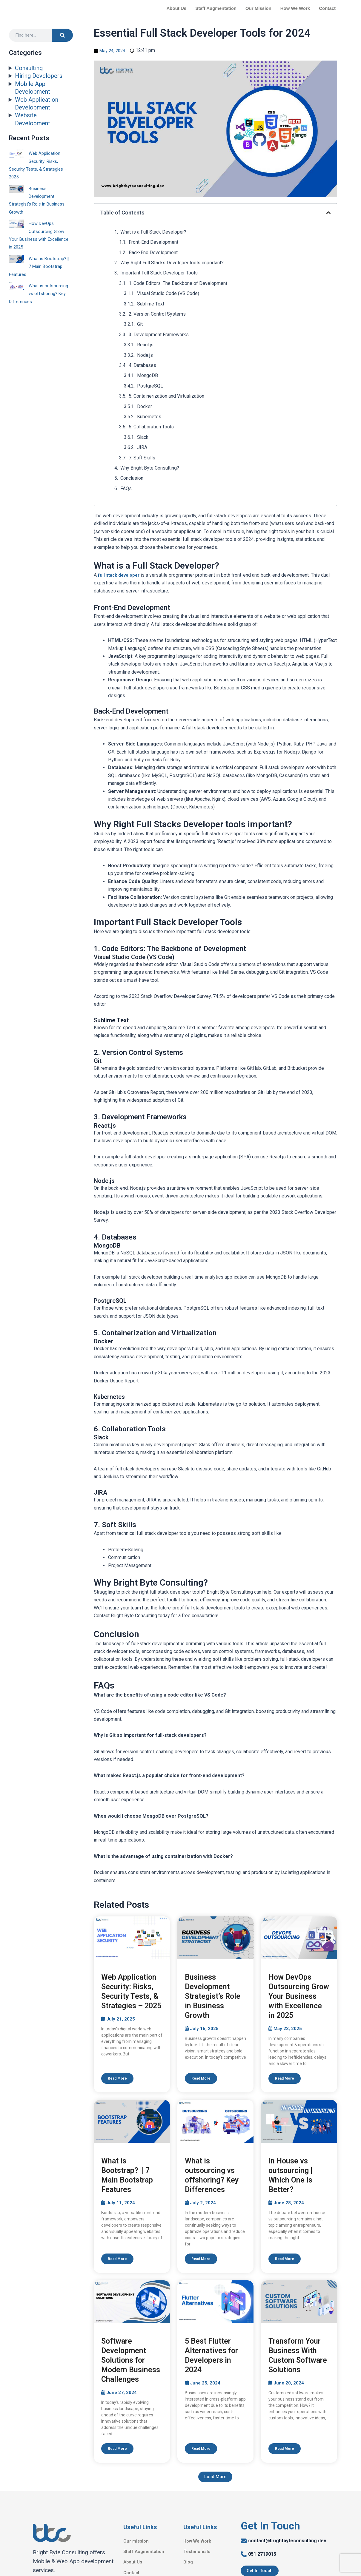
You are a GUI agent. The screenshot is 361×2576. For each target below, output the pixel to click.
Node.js (145, 355)
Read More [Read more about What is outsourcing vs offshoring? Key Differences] (201, 2259)
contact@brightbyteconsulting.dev (287, 2542)
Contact (327, 8)
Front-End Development (153, 242)
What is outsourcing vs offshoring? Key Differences (39, 293)
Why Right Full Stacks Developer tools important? (172, 263)
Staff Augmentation (215, 8)
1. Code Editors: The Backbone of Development (178, 283)
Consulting (29, 68)
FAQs (126, 488)
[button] (328, 212)
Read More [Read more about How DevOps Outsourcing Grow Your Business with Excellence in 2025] (284, 2078)
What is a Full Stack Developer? (153, 232)
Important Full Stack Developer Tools (159, 273)
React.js (145, 345)
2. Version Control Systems (157, 314)
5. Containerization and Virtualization (166, 396)
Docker (144, 406)
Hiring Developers (38, 75)
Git (140, 324)
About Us (177, 8)
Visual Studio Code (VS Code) (168, 293)
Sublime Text (150, 304)
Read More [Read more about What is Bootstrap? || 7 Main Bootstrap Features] (117, 2259)
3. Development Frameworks (159, 334)
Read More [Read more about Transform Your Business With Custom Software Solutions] (284, 2449)
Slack (142, 437)
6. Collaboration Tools (151, 427)
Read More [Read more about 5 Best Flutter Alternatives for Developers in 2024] (201, 2449)
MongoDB (147, 375)
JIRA (142, 447)
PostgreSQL (150, 386)
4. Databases (142, 365)
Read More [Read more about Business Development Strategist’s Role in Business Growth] (201, 2078)
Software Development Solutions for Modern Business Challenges (130, 2360)
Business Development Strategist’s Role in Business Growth (212, 1996)
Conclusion (131, 478)
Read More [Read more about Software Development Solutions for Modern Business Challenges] (117, 2449)
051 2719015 (262, 2555)
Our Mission (258, 8)
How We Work (295, 8)
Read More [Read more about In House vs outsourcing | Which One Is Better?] (284, 2259)
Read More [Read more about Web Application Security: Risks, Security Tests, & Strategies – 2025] (117, 2078)
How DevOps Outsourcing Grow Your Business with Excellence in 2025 (298, 1996)
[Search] (62, 35)
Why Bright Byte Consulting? (149, 468)
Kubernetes (149, 416)
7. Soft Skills (142, 458)
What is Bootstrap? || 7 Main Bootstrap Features (41, 266)
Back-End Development (153, 252)
